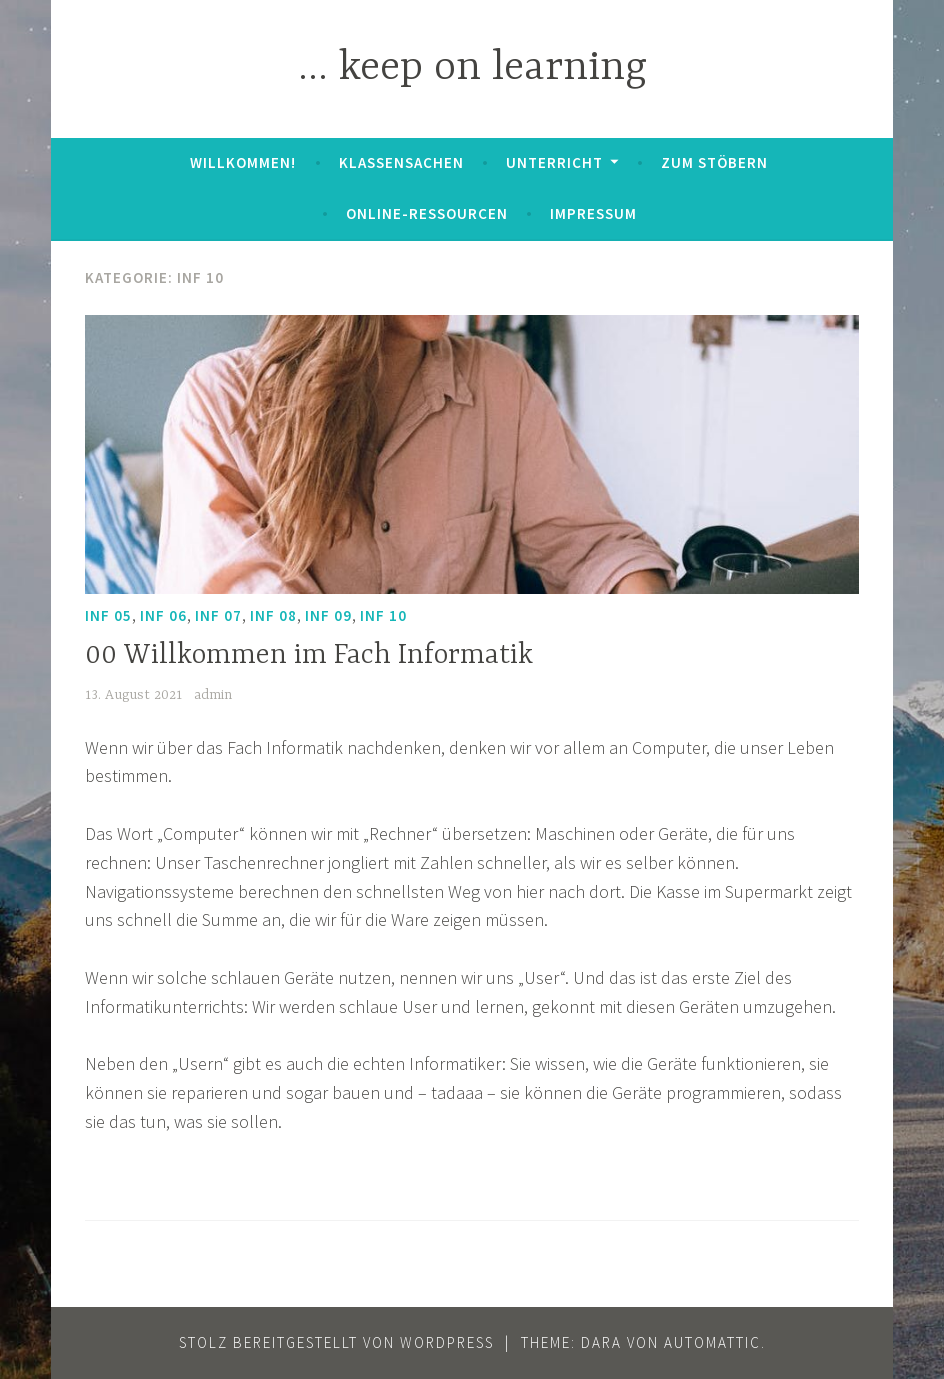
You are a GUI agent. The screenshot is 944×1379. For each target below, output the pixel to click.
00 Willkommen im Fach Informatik (309, 656)
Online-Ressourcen (427, 213)
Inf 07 (218, 615)
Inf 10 (383, 615)
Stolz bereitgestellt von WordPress (336, 1342)
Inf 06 (163, 615)
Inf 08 (273, 615)
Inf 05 (108, 615)
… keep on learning (472, 68)
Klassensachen (401, 162)
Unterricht (554, 162)
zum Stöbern (714, 162)
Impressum (593, 213)
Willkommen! (243, 162)
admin (213, 695)
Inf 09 (328, 615)
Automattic (712, 1342)
